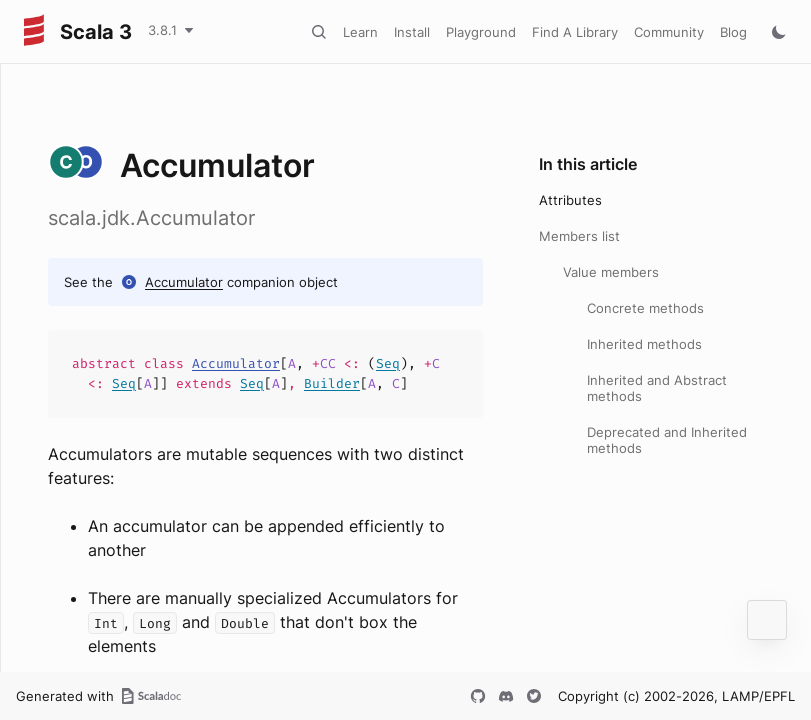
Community (669, 32)
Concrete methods (645, 308)
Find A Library (575, 32)
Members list (579, 236)
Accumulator (184, 282)
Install (412, 32)
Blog (733, 32)
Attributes (570, 200)
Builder (332, 383)
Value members (611, 272)
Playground (481, 32)
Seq (388, 363)
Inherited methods (644, 344)
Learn (360, 32)
